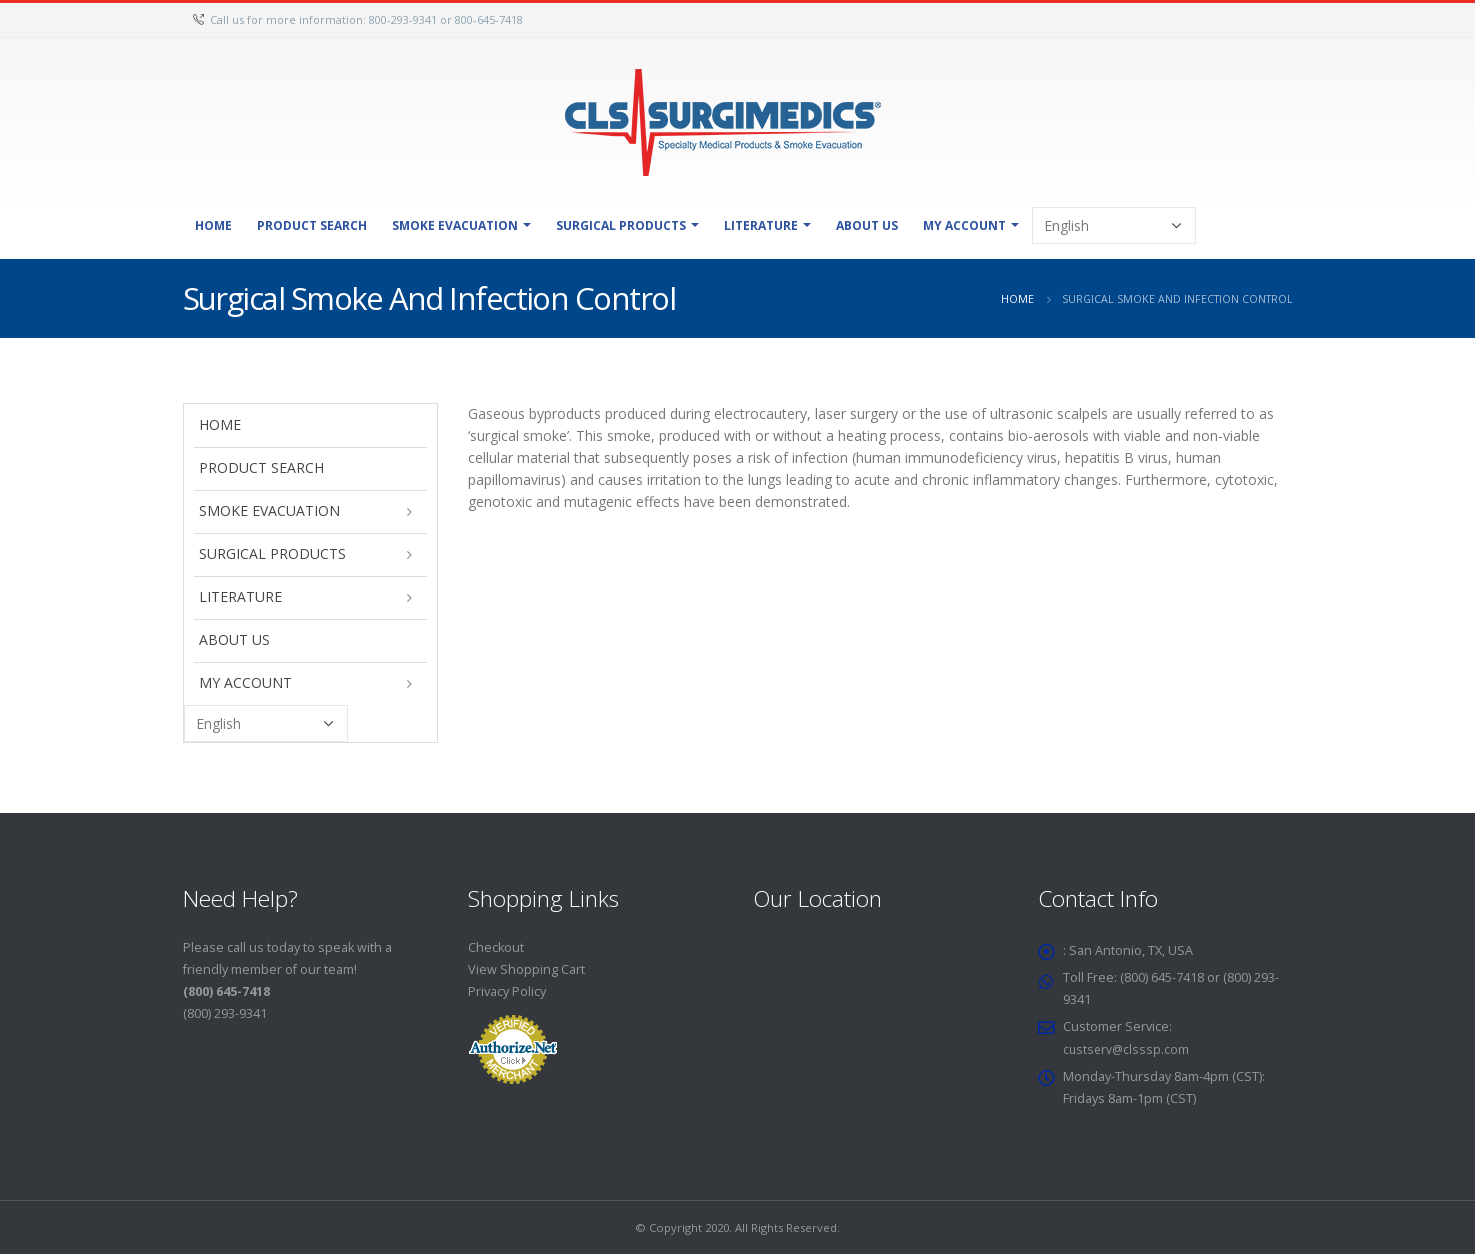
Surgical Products (621, 225)
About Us (867, 225)
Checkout (496, 947)
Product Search (312, 225)
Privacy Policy (507, 991)
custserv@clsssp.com (1127, 1048)
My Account (964, 225)
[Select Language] (1114, 225)
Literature (761, 225)
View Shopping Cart (526, 969)
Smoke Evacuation (455, 225)
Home (213, 225)
